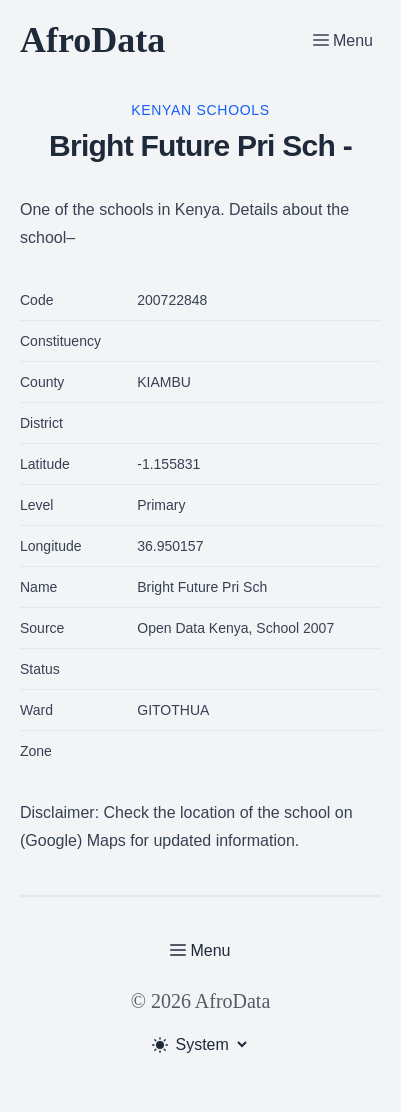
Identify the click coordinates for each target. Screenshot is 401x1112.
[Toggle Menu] (343, 40)
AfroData (92, 40)
